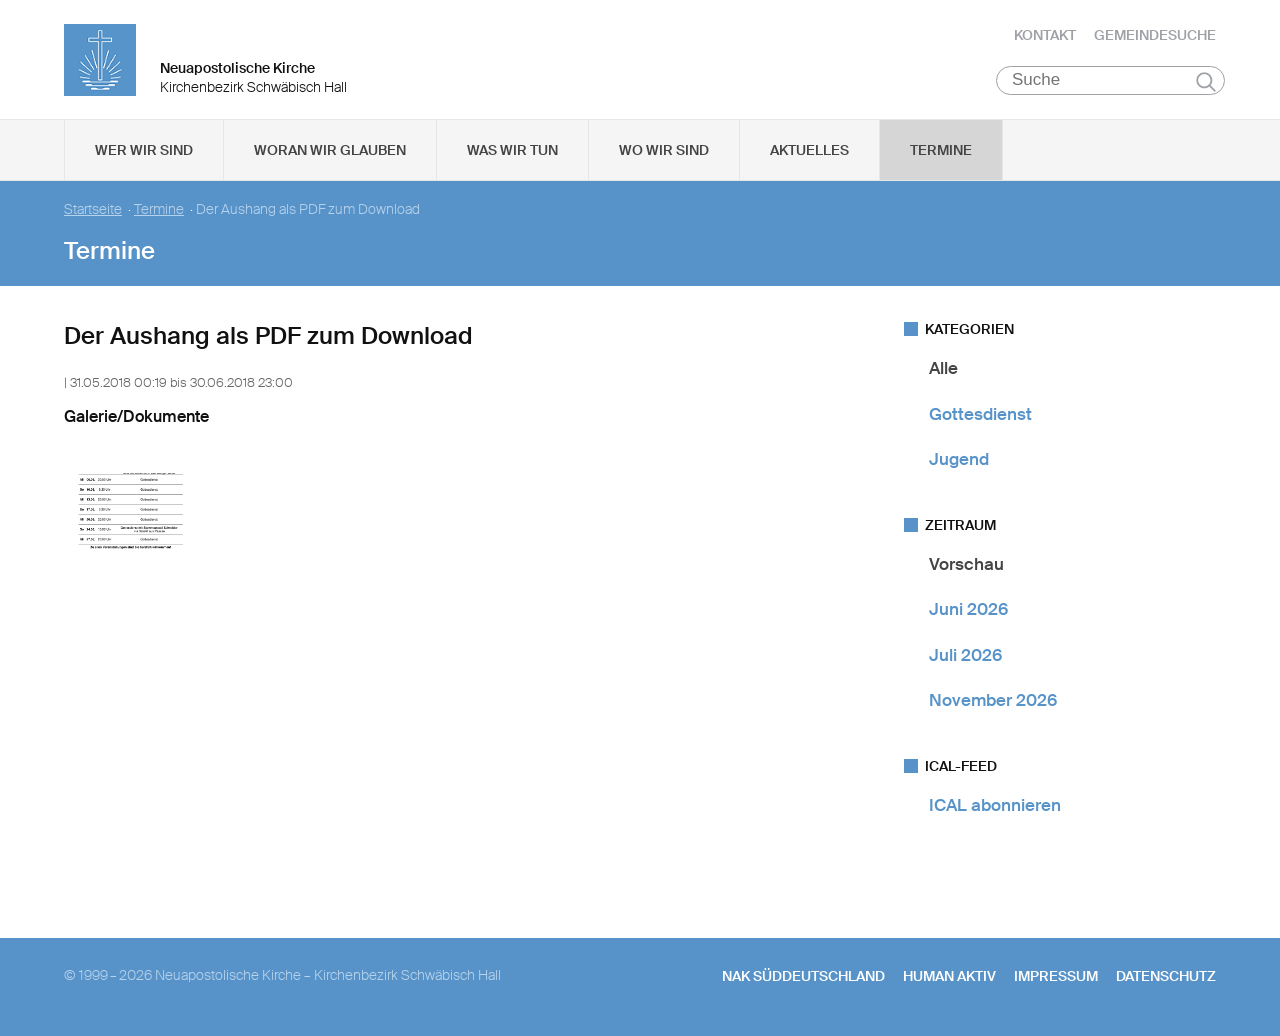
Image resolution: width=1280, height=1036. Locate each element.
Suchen (1205, 82)
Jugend (959, 460)
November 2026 (993, 701)
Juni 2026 (968, 610)
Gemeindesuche (1155, 35)
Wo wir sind (664, 151)
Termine (941, 151)
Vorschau (966, 565)
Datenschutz (1166, 977)
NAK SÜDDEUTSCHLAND (803, 977)
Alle (943, 369)
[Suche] (1110, 81)
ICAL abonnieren (995, 806)
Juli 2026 (965, 655)
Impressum (1056, 977)
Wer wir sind (144, 151)
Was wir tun (512, 151)
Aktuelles (809, 151)
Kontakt (1045, 35)
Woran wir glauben (330, 151)
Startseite (93, 210)
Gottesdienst (980, 414)
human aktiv (949, 977)
